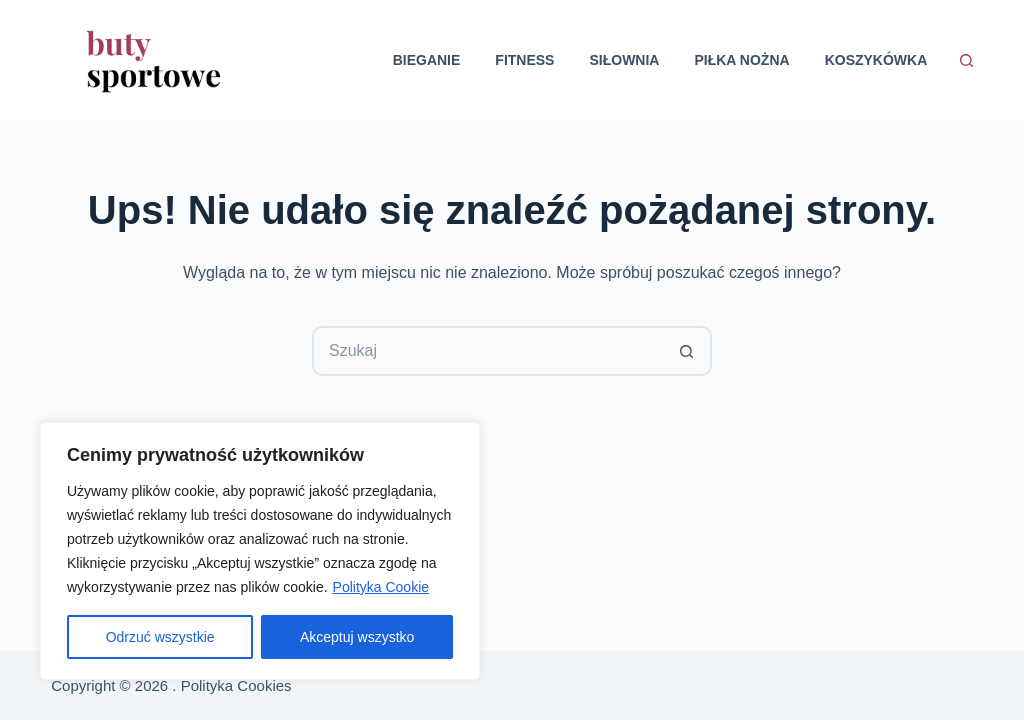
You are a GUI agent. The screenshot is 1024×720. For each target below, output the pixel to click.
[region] (260, 551)
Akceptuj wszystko (357, 637)
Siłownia (624, 60)
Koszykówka (876, 60)
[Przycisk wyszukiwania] (687, 351)
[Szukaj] (966, 60)
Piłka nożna (741, 60)
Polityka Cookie (381, 587)
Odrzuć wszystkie (160, 637)
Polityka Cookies (236, 685)
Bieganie (427, 60)
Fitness (524, 60)
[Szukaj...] (487, 351)
